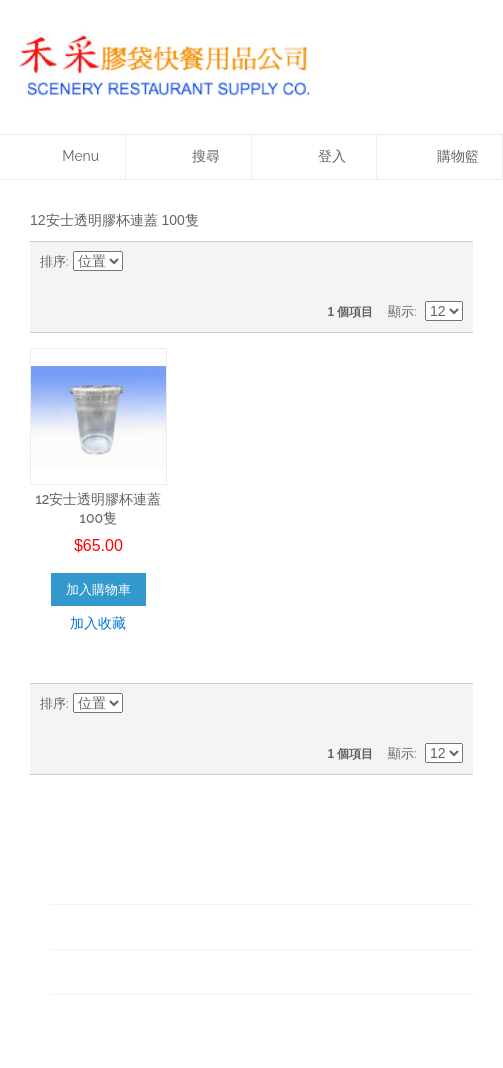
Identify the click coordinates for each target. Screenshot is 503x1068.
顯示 (401, 311)
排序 (53, 261)
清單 (448, 262)
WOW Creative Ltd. (294, 1028)
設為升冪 (142, 262)
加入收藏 (98, 623)
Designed (204, 1028)
